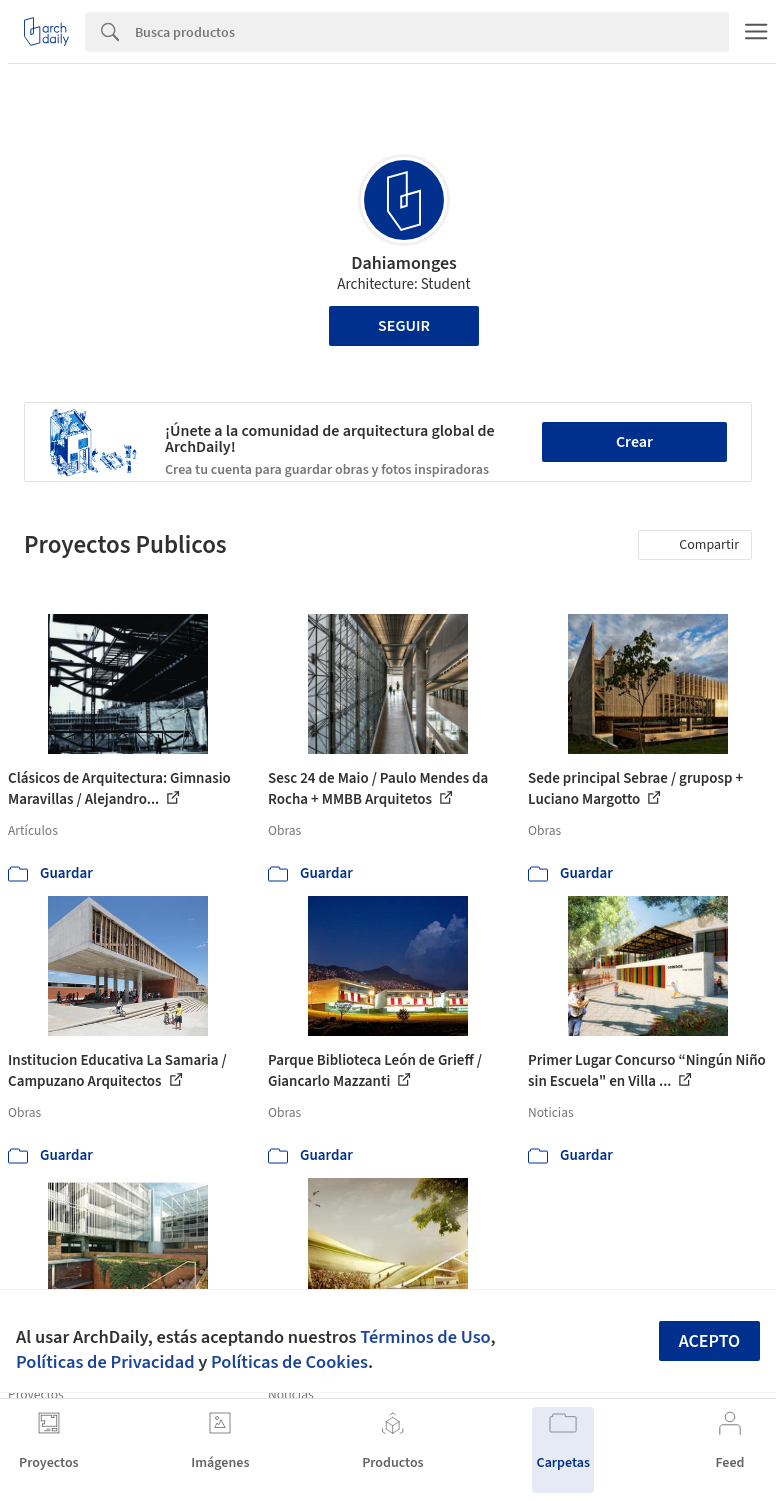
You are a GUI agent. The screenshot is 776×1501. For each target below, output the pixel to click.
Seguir (404, 326)
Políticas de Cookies (289, 1362)
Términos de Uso (425, 1337)
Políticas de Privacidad (105, 1362)
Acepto (710, 1341)
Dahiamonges (404, 263)
